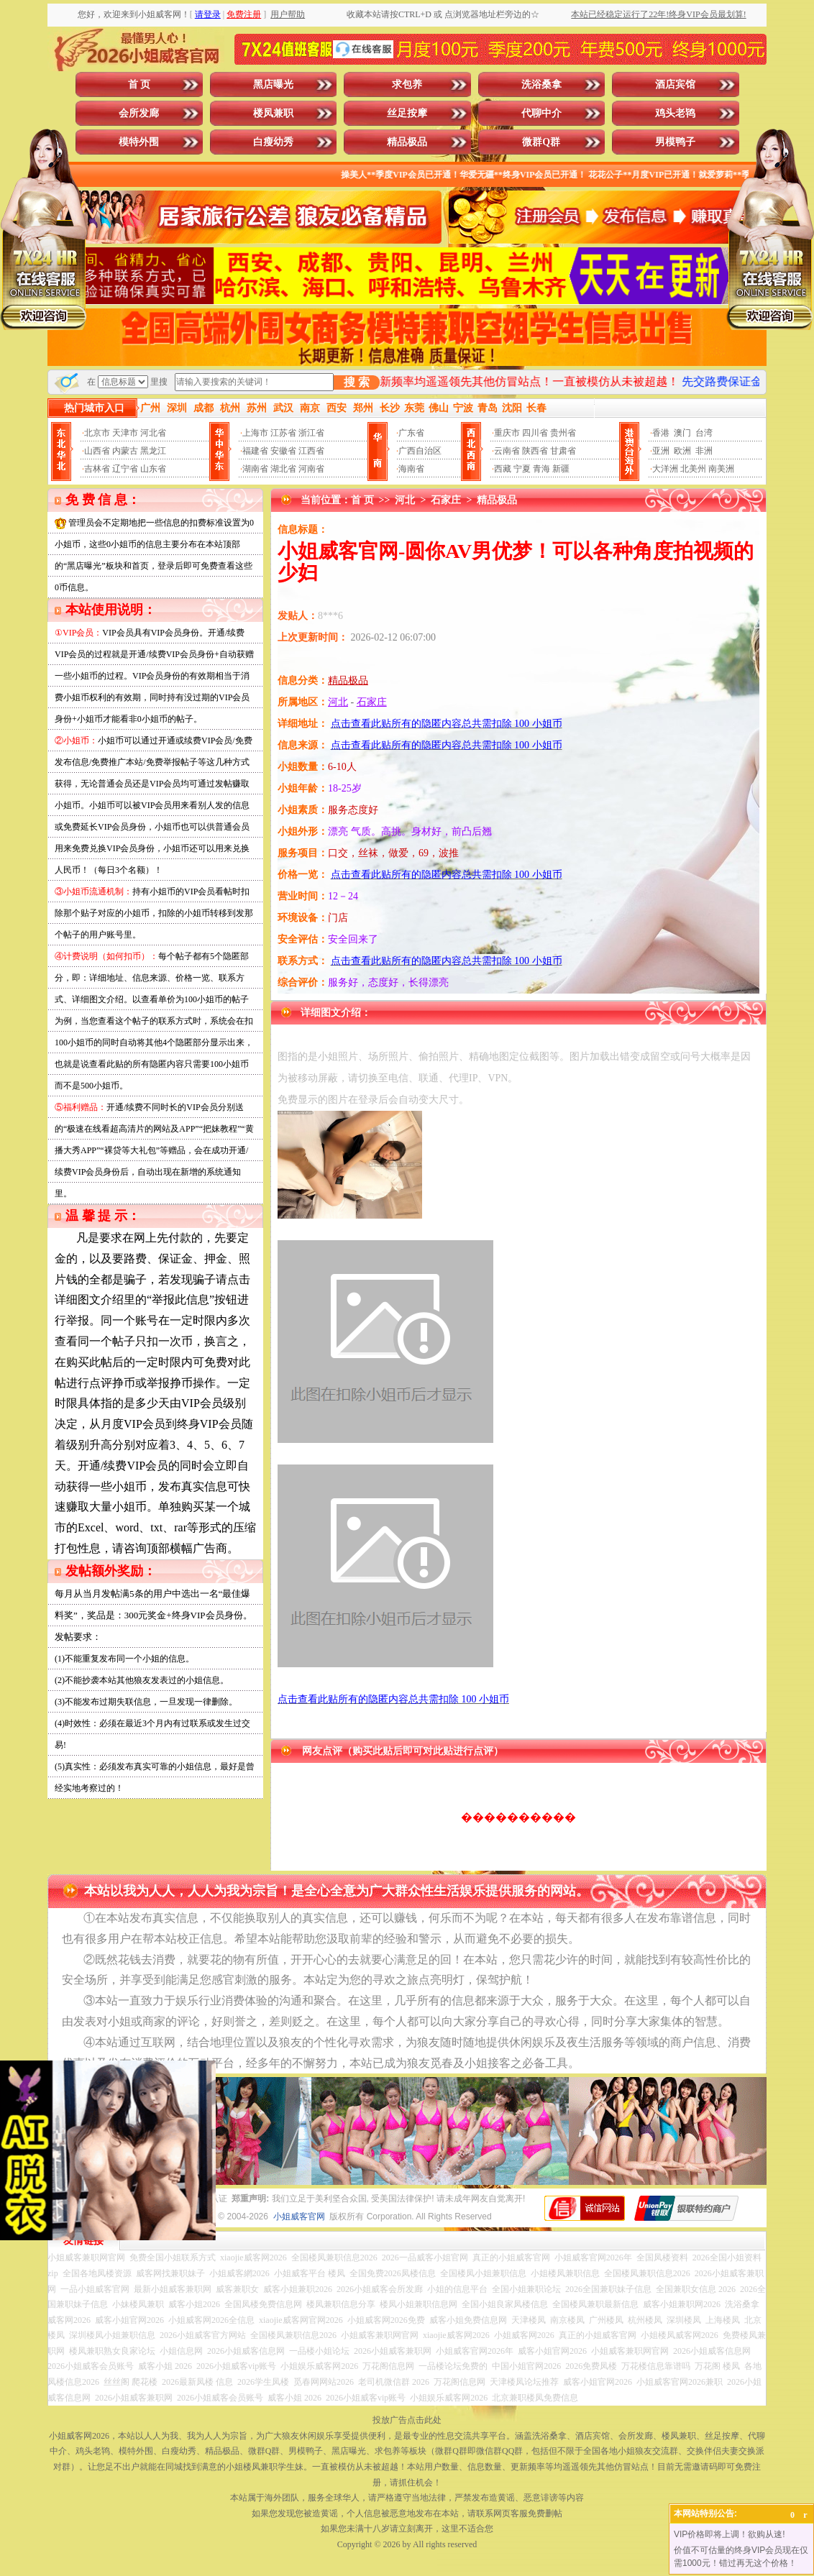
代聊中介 (541, 113)
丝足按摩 (407, 113)
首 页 (139, 84)
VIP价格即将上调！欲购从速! (729, 2534)
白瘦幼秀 (273, 142)
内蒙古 (125, 451)
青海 (541, 469)
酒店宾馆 (675, 84)
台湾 (704, 433)
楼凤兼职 (273, 113)
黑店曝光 (273, 84)
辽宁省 (125, 469)
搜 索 (357, 382)
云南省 (507, 451)
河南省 (311, 469)
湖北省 (283, 469)
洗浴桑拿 (541, 84)
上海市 (255, 433)
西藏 (502, 469)
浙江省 (311, 433)
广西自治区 (420, 451)
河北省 (153, 433)
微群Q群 (541, 142)
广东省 (411, 433)
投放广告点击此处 (407, 2420)
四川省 (535, 433)
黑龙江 (153, 451)
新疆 (561, 469)
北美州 (693, 469)
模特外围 (139, 142)
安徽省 (283, 451)
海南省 (411, 469)
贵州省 (563, 433)
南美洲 (721, 469)
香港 (660, 433)
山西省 (97, 451)
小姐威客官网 (299, 2216)
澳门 (682, 433)
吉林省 (97, 469)
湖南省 (255, 469)
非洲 (704, 451)
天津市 (125, 433)
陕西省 (535, 451)
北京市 (97, 433)
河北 (405, 500)
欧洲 (682, 451)
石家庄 (446, 500)
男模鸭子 (675, 142)
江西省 (311, 451)
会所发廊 (139, 113)
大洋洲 (665, 469)
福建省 (255, 451)
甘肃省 (563, 451)
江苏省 (283, 433)
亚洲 (660, 451)
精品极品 (407, 142)
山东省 (153, 469)
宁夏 (522, 469)
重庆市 (507, 433)
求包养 (407, 84)
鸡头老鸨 (675, 113)
